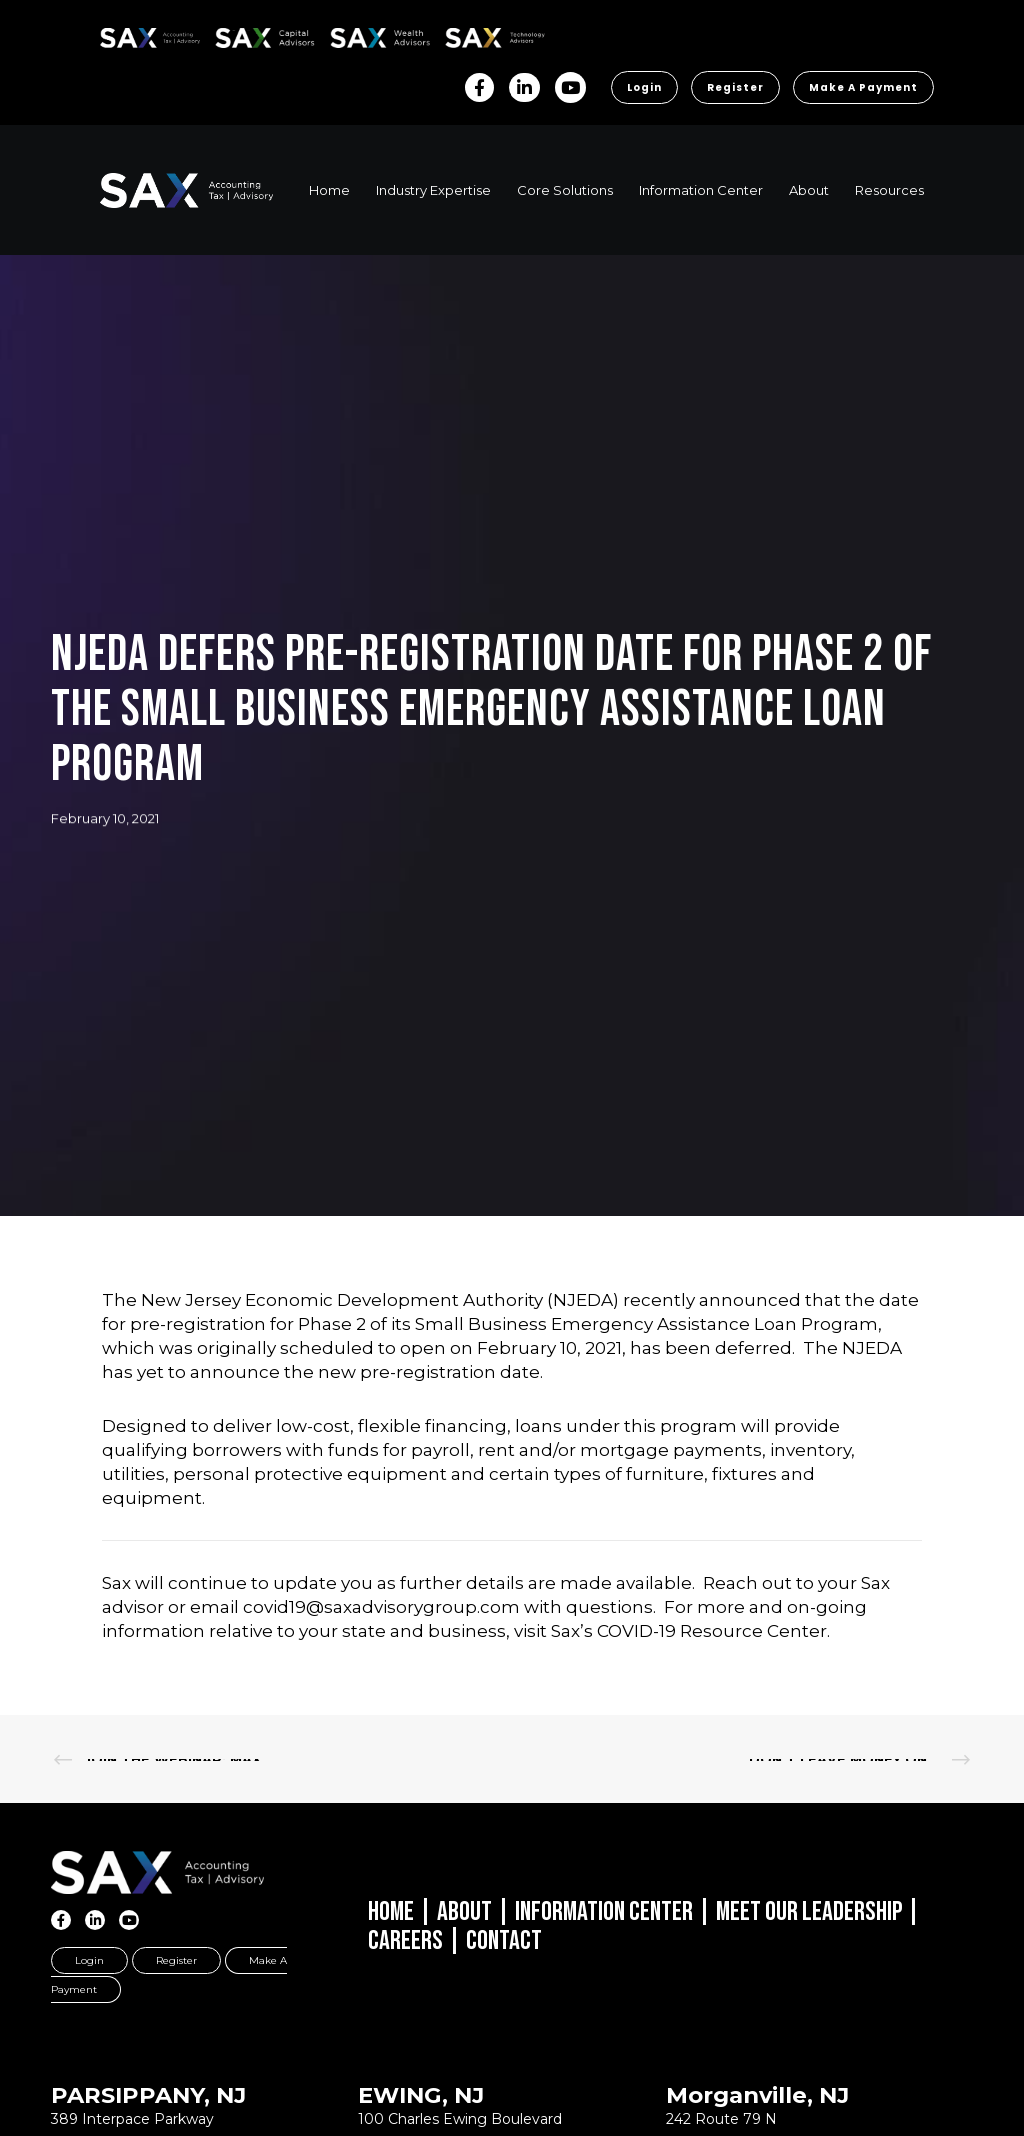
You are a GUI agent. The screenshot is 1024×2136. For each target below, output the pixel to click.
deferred (753, 1348)
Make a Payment (863, 87)
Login (644, 87)
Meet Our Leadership (809, 1912)
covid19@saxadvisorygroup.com (381, 1607)
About (464, 1912)
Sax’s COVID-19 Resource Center (689, 1631)
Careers (405, 1941)
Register (735, 87)
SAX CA (236, 34)
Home (391, 1912)
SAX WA (353, 34)
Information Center (604, 1912)
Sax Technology (482, 38)
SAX (111, 34)
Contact (504, 1941)
